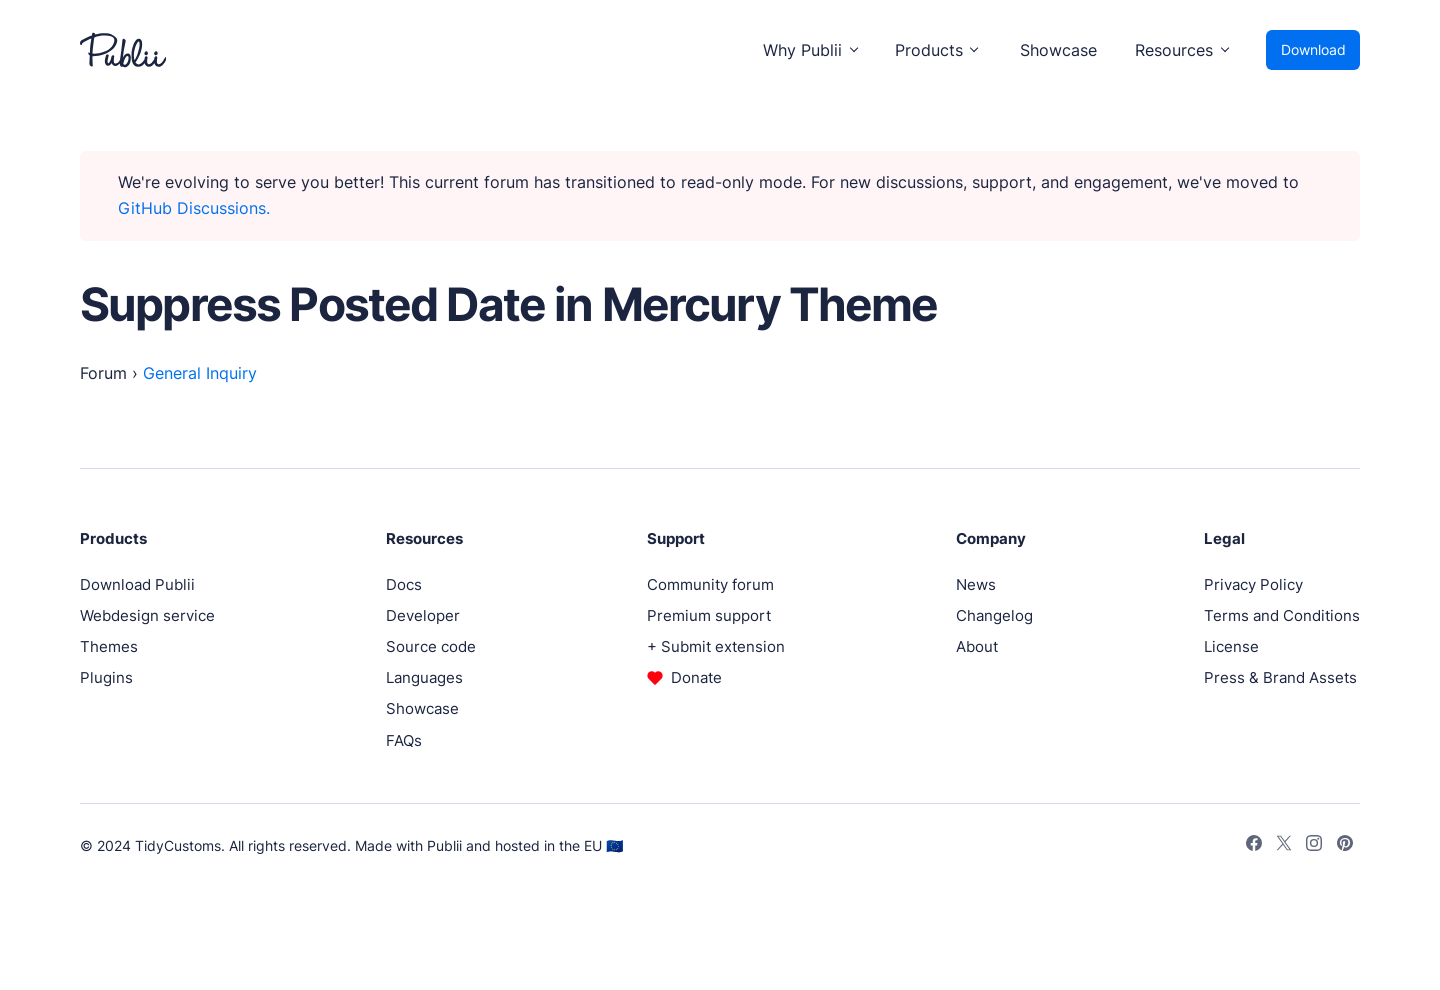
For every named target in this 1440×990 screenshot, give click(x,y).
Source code (431, 646)
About (977, 646)
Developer (423, 615)
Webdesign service (147, 615)
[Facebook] (1254, 846)
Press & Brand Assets (1280, 677)
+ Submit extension (716, 646)
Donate (696, 677)
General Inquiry (200, 373)
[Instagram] (1314, 846)
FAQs (404, 740)
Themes (109, 646)
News (976, 584)
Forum (103, 373)
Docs (404, 584)
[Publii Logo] (123, 50)
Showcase (1058, 50)
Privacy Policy (1253, 584)
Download (1313, 49)
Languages (424, 677)
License (1231, 646)
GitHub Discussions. (194, 208)
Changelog (994, 615)
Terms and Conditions (1282, 615)
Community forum (710, 584)
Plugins (106, 677)
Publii (444, 845)
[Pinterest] (1345, 846)
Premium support (709, 615)
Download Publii (137, 584)
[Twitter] (1284, 846)
